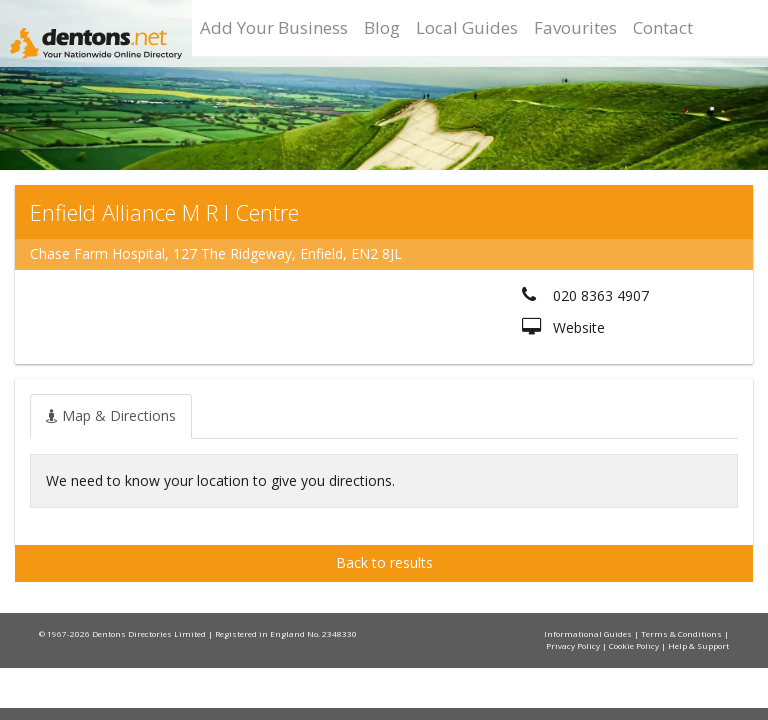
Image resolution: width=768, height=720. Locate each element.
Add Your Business (274, 27)
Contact (663, 27)
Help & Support (698, 645)
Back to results (384, 562)
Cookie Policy (635, 645)
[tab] (111, 416)
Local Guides (467, 27)
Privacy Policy (574, 645)
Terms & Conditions (682, 633)
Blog (382, 27)
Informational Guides (589, 633)
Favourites (575, 27)
